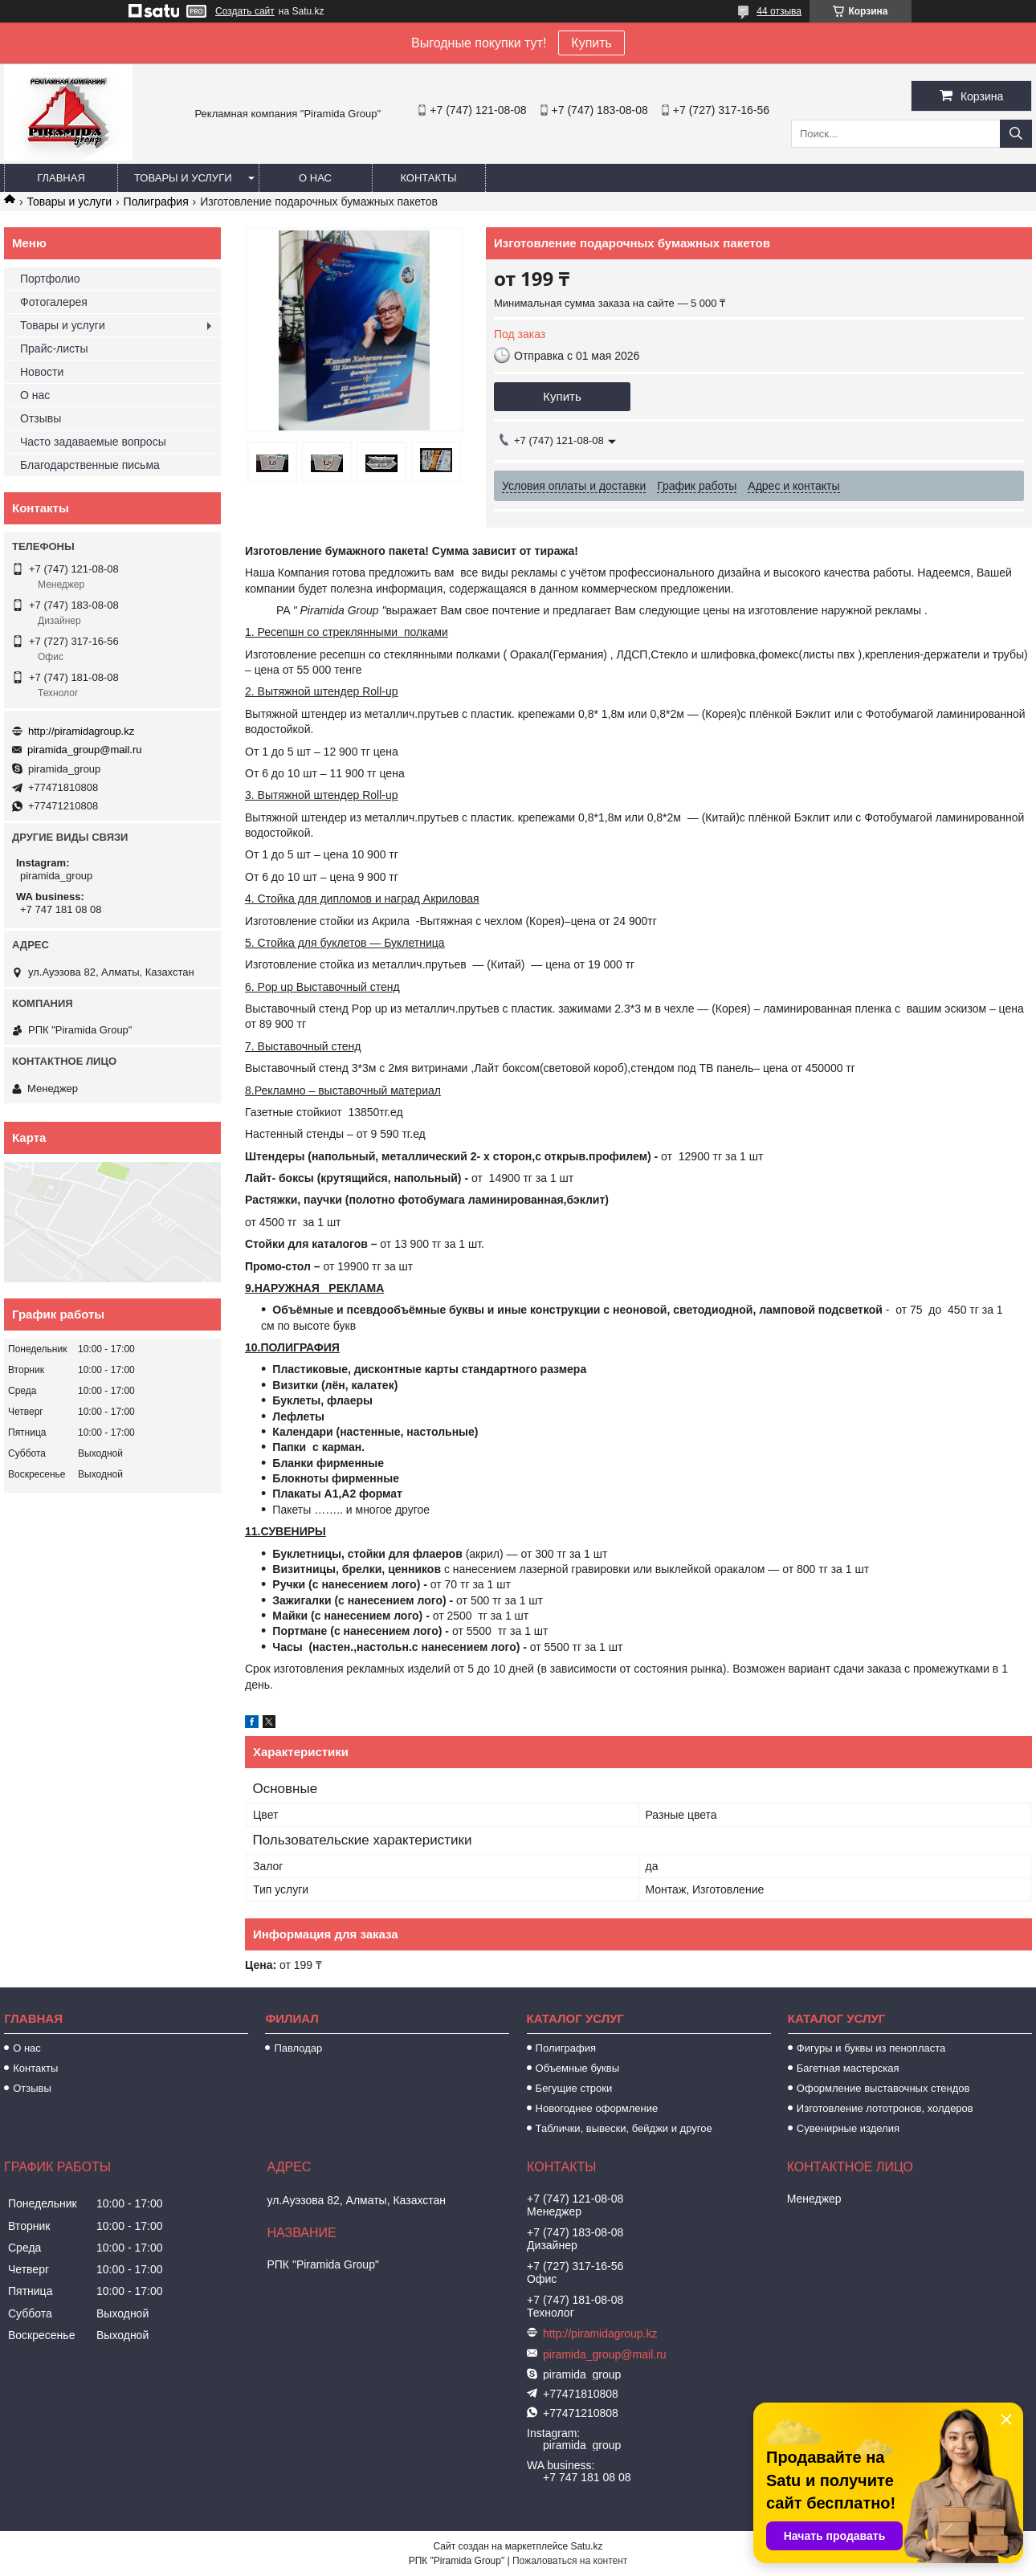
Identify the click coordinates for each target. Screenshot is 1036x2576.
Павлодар (298, 2048)
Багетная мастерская (848, 2068)
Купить (591, 43)
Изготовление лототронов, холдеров (885, 2108)
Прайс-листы (54, 348)
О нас (315, 178)
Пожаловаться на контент (569, 2560)
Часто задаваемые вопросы (93, 441)
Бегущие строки (574, 2088)
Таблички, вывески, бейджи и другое (624, 2128)
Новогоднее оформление (597, 2108)
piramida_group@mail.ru (84, 750)
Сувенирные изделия (848, 2128)
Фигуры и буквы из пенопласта (871, 2048)
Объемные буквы (577, 2068)
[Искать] (1016, 134)
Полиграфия (156, 201)
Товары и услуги (183, 178)
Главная (61, 178)
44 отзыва (779, 11)
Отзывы (40, 418)
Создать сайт (245, 11)
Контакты (428, 178)
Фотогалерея (54, 302)
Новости (41, 371)
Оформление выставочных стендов (883, 2088)
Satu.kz (586, 2546)
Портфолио (50, 278)
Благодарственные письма (90, 465)
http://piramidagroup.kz (81, 731)
